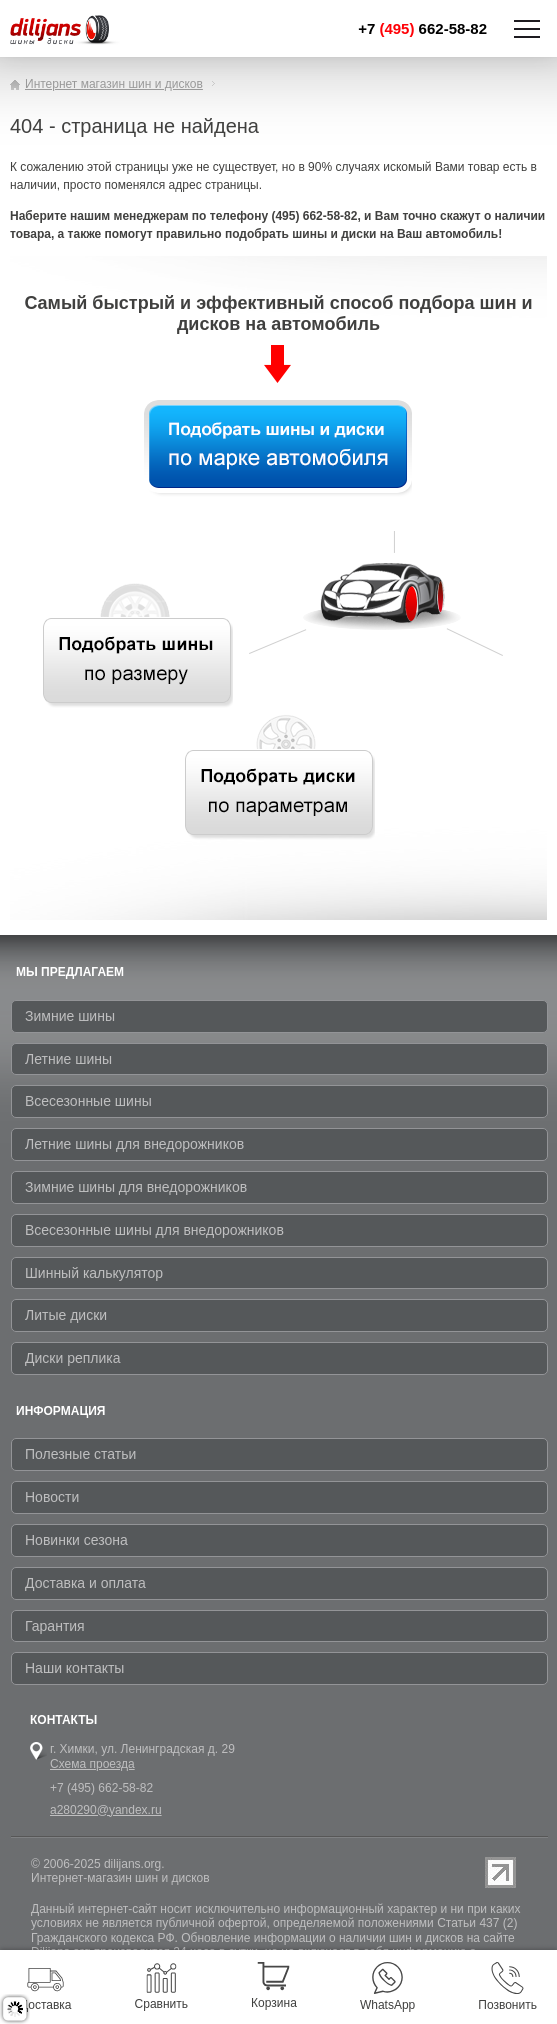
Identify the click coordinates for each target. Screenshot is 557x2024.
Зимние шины (70, 1016)
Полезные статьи (80, 1454)
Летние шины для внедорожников (134, 1144)
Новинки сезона (76, 1540)
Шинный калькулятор (94, 1273)
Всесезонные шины (88, 1101)
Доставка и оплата (85, 1583)
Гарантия (55, 1626)
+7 (422, 28)
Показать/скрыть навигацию (527, 29)
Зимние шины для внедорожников (136, 1187)
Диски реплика (73, 1358)
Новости (52, 1497)
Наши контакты (74, 1668)
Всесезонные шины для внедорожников (154, 1230)
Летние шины (68, 1059)
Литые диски (66, 1315)
